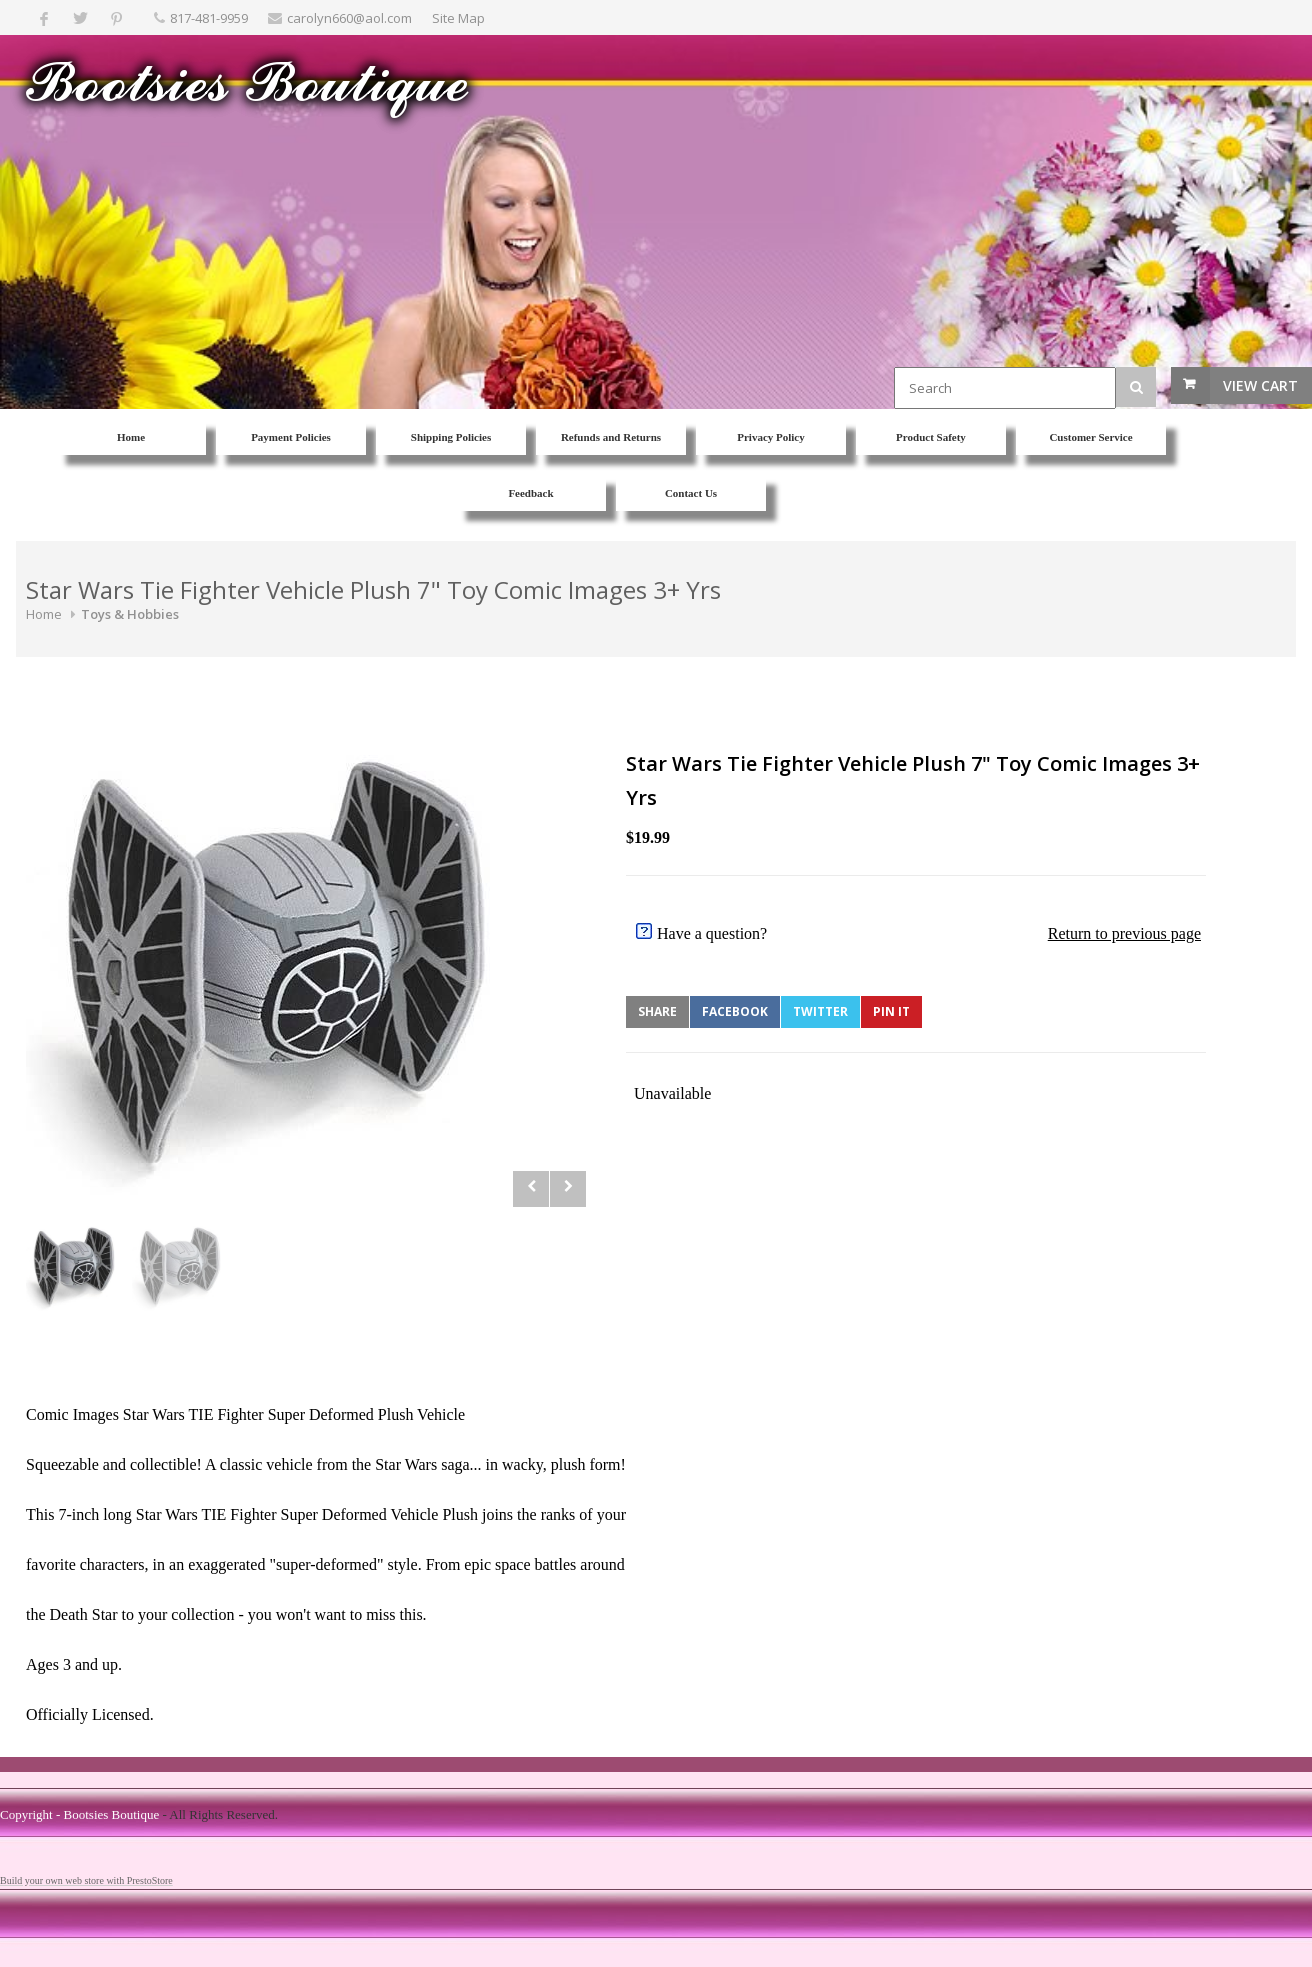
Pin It (891, 1011)
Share (657, 1011)
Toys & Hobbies (130, 614)
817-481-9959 (209, 18)
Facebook (735, 1011)
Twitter (820, 1011)
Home (44, 614)
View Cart (1260, 385)
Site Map (458, 18)
